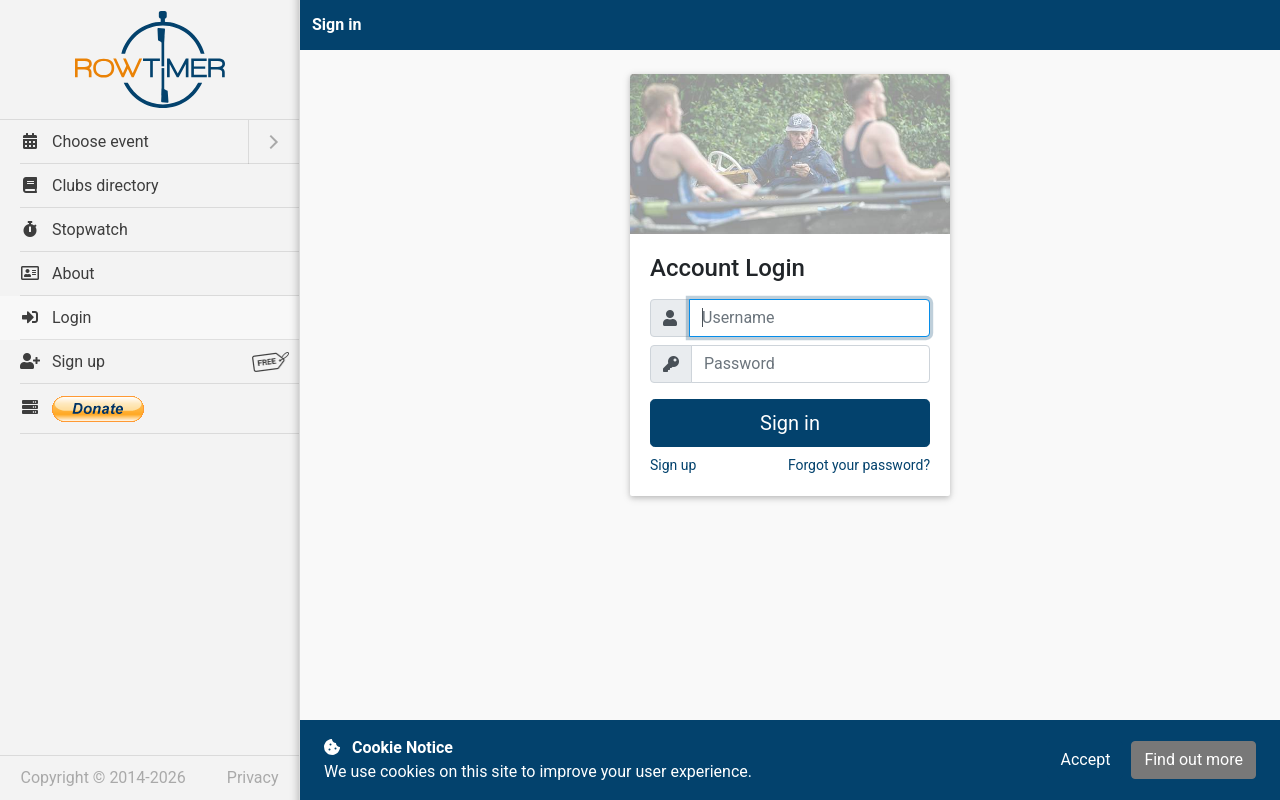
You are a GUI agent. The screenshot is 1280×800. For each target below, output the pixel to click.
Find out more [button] (1193, 759)
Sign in (790, 423)
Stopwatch (74, 229)
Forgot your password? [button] (859, 465)
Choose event (84, 141)
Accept (1085, 759)
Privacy (253, 777)
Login (55, 317)
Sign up (154, 362)
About (57, 273)
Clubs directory (89, 185)
